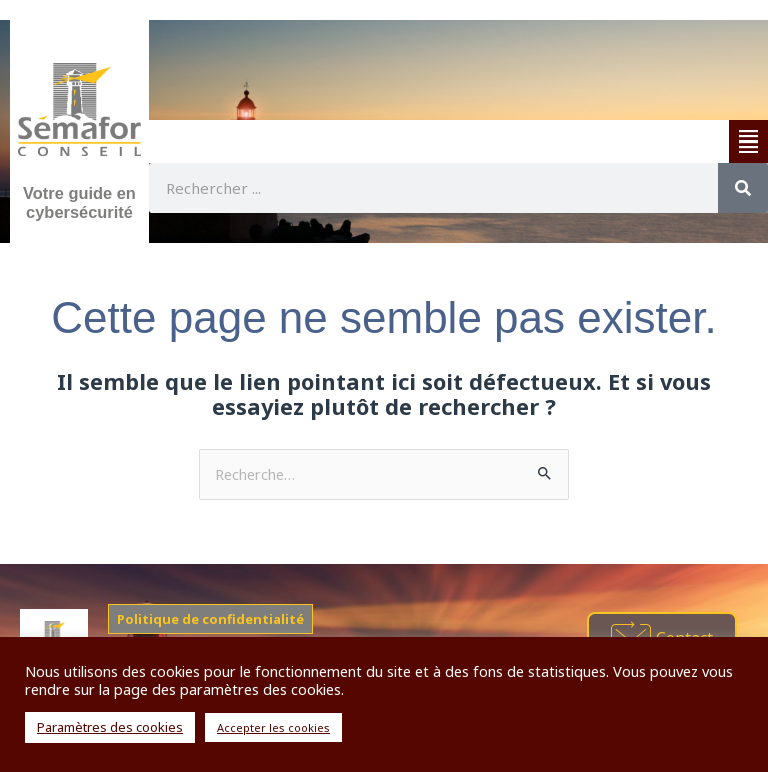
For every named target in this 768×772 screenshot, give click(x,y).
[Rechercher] (743, 188)
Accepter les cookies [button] (273, 727)
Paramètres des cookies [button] (110, 727)
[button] (748, 141)
